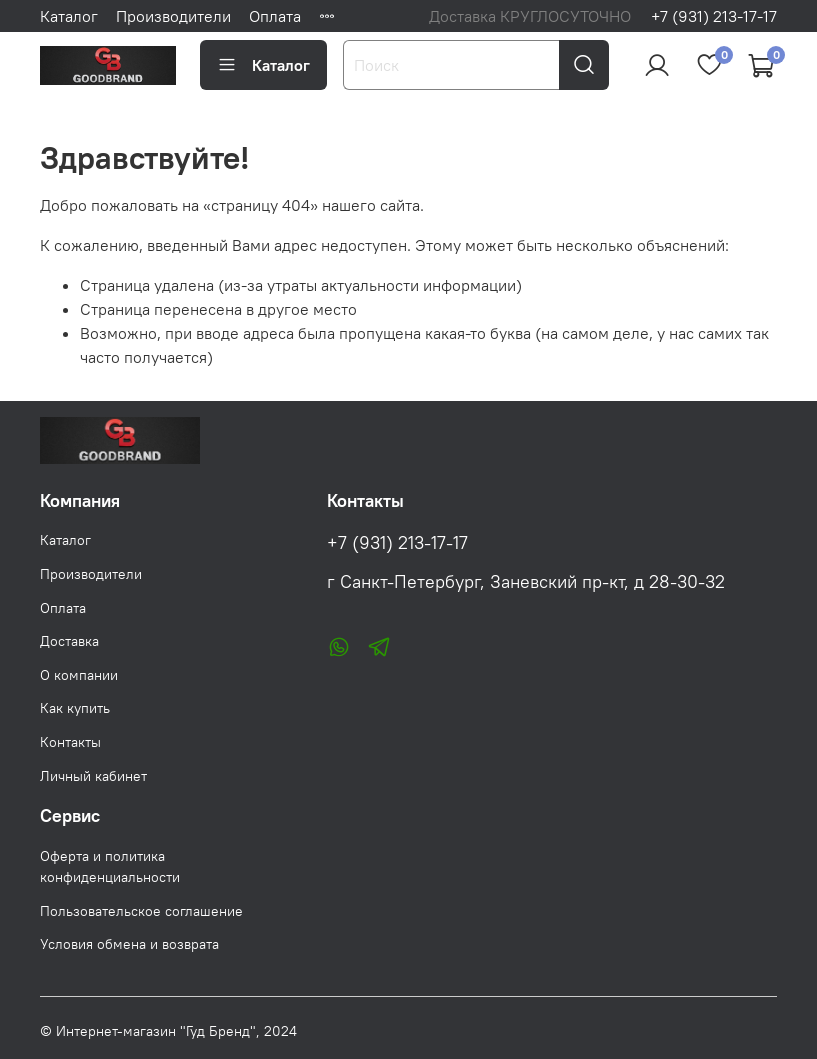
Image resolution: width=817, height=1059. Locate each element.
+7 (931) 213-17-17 (714, 16)
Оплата (275, 16)
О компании (79, 675)
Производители (173, 16)
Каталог (69, 16)
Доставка (69, 641)
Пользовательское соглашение (141, 911)
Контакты (70, 742)
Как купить (75, 708)
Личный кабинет (93, 776)
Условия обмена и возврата (129, 944)
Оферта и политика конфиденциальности (110, 867)
